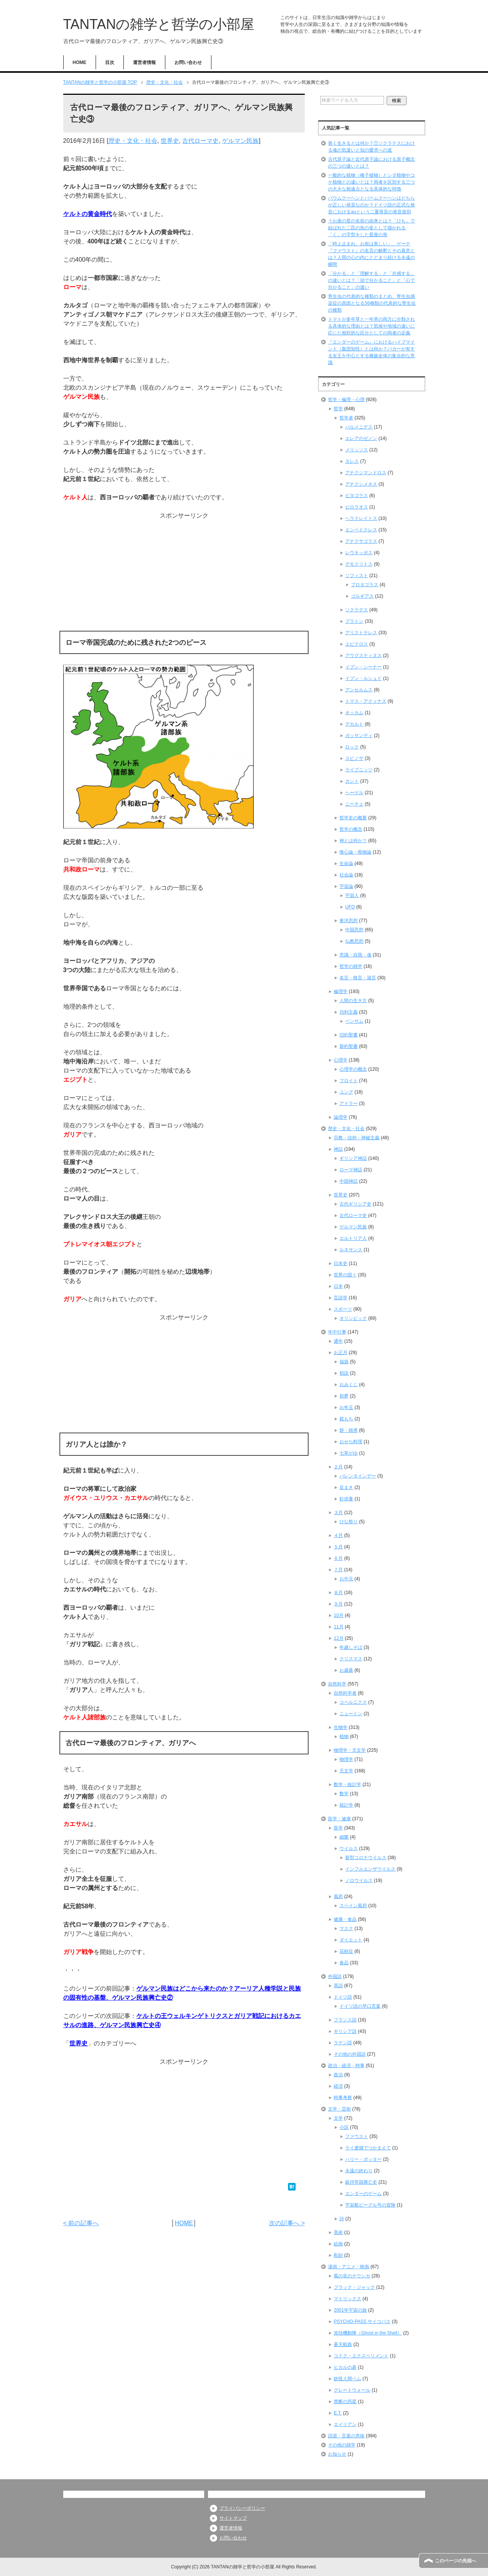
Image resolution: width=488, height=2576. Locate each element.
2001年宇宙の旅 (350, 2310)
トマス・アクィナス (365, 701)
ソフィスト (356, 575)
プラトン (354, 621)
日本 (338, 1286)
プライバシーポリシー (242, 2508)
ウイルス (348, 1848)
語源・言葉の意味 (346, 2435)
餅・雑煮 (348, 1430)
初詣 (344, 1373)
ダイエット (350, 1940)
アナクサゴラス (361, 541)
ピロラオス (356, 507)
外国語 (335, 1976)
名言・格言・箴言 (357, 977)
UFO (350, 907)
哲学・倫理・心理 (346, 399)
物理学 (346, 1759)
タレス (352, 461)
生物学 (340, 1727)
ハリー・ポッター (363, 2159)
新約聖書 (348, 1046)
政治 (338, 2074)
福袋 (344, 1361)
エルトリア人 (353, 1238)
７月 (338, 1569)
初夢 (344, 1396)
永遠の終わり (359, 2170)
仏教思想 (354, 941)
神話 (338, 1149)
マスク (346, 1928)
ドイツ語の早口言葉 (360, 2006)
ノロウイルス (359, 1880)
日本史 (340, 1263)
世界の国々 (345, 1275)
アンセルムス (359, 689)
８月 (338, 1592)
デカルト (354, 724)
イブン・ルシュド (363, 678)
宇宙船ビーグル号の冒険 (370, 2205)
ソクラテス (356, 609)
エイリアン (345, 2424)
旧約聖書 (348, 1035)
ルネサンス (350, 1249)
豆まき (346, 1487)
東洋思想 (348, 920)
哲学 (338, 408)
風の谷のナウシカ (352, 2276)
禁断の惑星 (345, 2401)
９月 (338, 1604)
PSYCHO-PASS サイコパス (362, 2321)
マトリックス (347, 2298)
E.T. (338, 2413)
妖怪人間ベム (347, 2378)
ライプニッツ (359, 769)
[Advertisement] (184, 573)
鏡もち (346, 1419)
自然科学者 (345, 1693)
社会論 (346, 875)
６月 (338, 1558)
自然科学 (337, 1684)
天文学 (346, 1770)
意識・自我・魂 (355, 955)
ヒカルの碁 (345, 2367)
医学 (338, 1828)
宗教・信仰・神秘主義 (356, 1137)
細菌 (344, 1837)
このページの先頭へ (455, 2560)
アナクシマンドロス (365, 472)
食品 (344, 1962)
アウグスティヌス (363, 655)
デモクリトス (359, 564)
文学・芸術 (339, 2109)
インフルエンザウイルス (370, 1869)
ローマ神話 (350, 1169)
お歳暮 (346, 1670)
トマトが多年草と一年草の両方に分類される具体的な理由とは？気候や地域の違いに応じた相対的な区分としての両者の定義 (371, 326)
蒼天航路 (343, 2344)
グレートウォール (352, 2390)
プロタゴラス (364, 584)
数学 (344, 1793)
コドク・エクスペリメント (361, 2356)
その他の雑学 (341, 2445)
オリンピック (353, 1318)
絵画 (338, 2244)
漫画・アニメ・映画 (348, 2266)
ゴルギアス (362, 596)
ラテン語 (343, 2042)
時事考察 (343, 2097)
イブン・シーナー (363, 667)
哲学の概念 (350, 829)
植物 (344, 1736)
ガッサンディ (359, 735)
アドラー (348, 1103)
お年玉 (346, 1407)
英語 (338, 1985)
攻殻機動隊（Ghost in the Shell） (368, 2333)
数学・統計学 (347, 1784)
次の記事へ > (287, 2223)
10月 (338, 1615)
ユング (346, 1092)
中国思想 (354, 929)
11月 (338, 1626)
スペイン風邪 (353, 1905)
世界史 (170, 141)
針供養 (346, 1498)
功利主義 (348, 1012)
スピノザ (354, 758)
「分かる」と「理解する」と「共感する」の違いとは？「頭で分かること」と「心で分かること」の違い (371, 280)
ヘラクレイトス (361, 518)
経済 (338, 2086)
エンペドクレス (361, 529)
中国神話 (348, 1181)
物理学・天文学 (350, 1750)
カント (352, 781)
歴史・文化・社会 (133, 141)
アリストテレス (361, 632)
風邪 (338, 1896)
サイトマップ (233, 2518)
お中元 (346, 1578)
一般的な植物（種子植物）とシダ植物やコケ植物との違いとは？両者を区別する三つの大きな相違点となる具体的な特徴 (371, 182)
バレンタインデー (357, 1476)
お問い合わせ (188, 62)
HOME (79, 62)
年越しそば (350, 1647)
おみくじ (348, 1384)
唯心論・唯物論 (355, 852)
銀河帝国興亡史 (361, 2182)
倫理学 (340, 991)
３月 (338, 1512)
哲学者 (346, 418)
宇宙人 (352, 895)
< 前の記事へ (81, 2223)
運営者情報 (144, 62)
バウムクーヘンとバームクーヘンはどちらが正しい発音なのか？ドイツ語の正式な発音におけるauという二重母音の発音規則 (371, 204)
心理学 (340, 1060)
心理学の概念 (353, 1069)
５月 (338, 1546)
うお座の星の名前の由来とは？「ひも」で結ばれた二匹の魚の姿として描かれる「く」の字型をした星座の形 (371, 227)
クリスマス (350, 1658)
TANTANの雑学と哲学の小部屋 (158, 24)
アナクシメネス (361, 484)
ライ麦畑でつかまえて (368, 2148)
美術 (338, 2232)
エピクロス (356, 644)
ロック (352, 747)
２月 (338, 1466)
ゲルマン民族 (240, 141)
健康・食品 (345, 1919)
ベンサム (354, 1021)
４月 (338, 1535)
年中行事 (337, 1332)
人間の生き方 (353, 1000)
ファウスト (356, 2136)
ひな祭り (348, 1521)
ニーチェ (354, 804)
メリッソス (356, 450)
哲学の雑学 (350, 966)
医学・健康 (339, 1818)
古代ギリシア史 (355, 1204)
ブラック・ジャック (354, 2287)
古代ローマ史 (200, 141)
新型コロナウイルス (365, 1857)
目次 (109, 62)
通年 (338, 1341)
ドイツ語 (343, 1997)
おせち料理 (350, 1441)
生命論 (346, 863)
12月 (338, 1638)
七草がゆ (348, 1453)
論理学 (340, 1117)
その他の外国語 (350, 2054)
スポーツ (343, 1309)
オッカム (354, 712)
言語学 (340, 1297)
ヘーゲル (354, 792)
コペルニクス (353, 1702)
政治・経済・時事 (346, 2065)
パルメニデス (359, 427)
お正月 (340, 1352)
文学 (338, 2118)
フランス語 (345, 2020)
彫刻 (338, 2255)
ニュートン (350, 1713)
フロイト (348, 1080)
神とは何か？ (353, 840)
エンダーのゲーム (363, 2193)
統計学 (346, 1805)
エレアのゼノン (361, 438)
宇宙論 (346, 886)
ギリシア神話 (353, 1158)
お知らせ (337, 2454)
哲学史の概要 (353, 817)
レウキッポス (359, 552)
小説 (344, 2127)
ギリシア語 (345, 2031)
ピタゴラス (356, 495)
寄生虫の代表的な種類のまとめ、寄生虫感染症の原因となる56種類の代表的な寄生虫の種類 (371, 303)
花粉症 (346, 1951)
